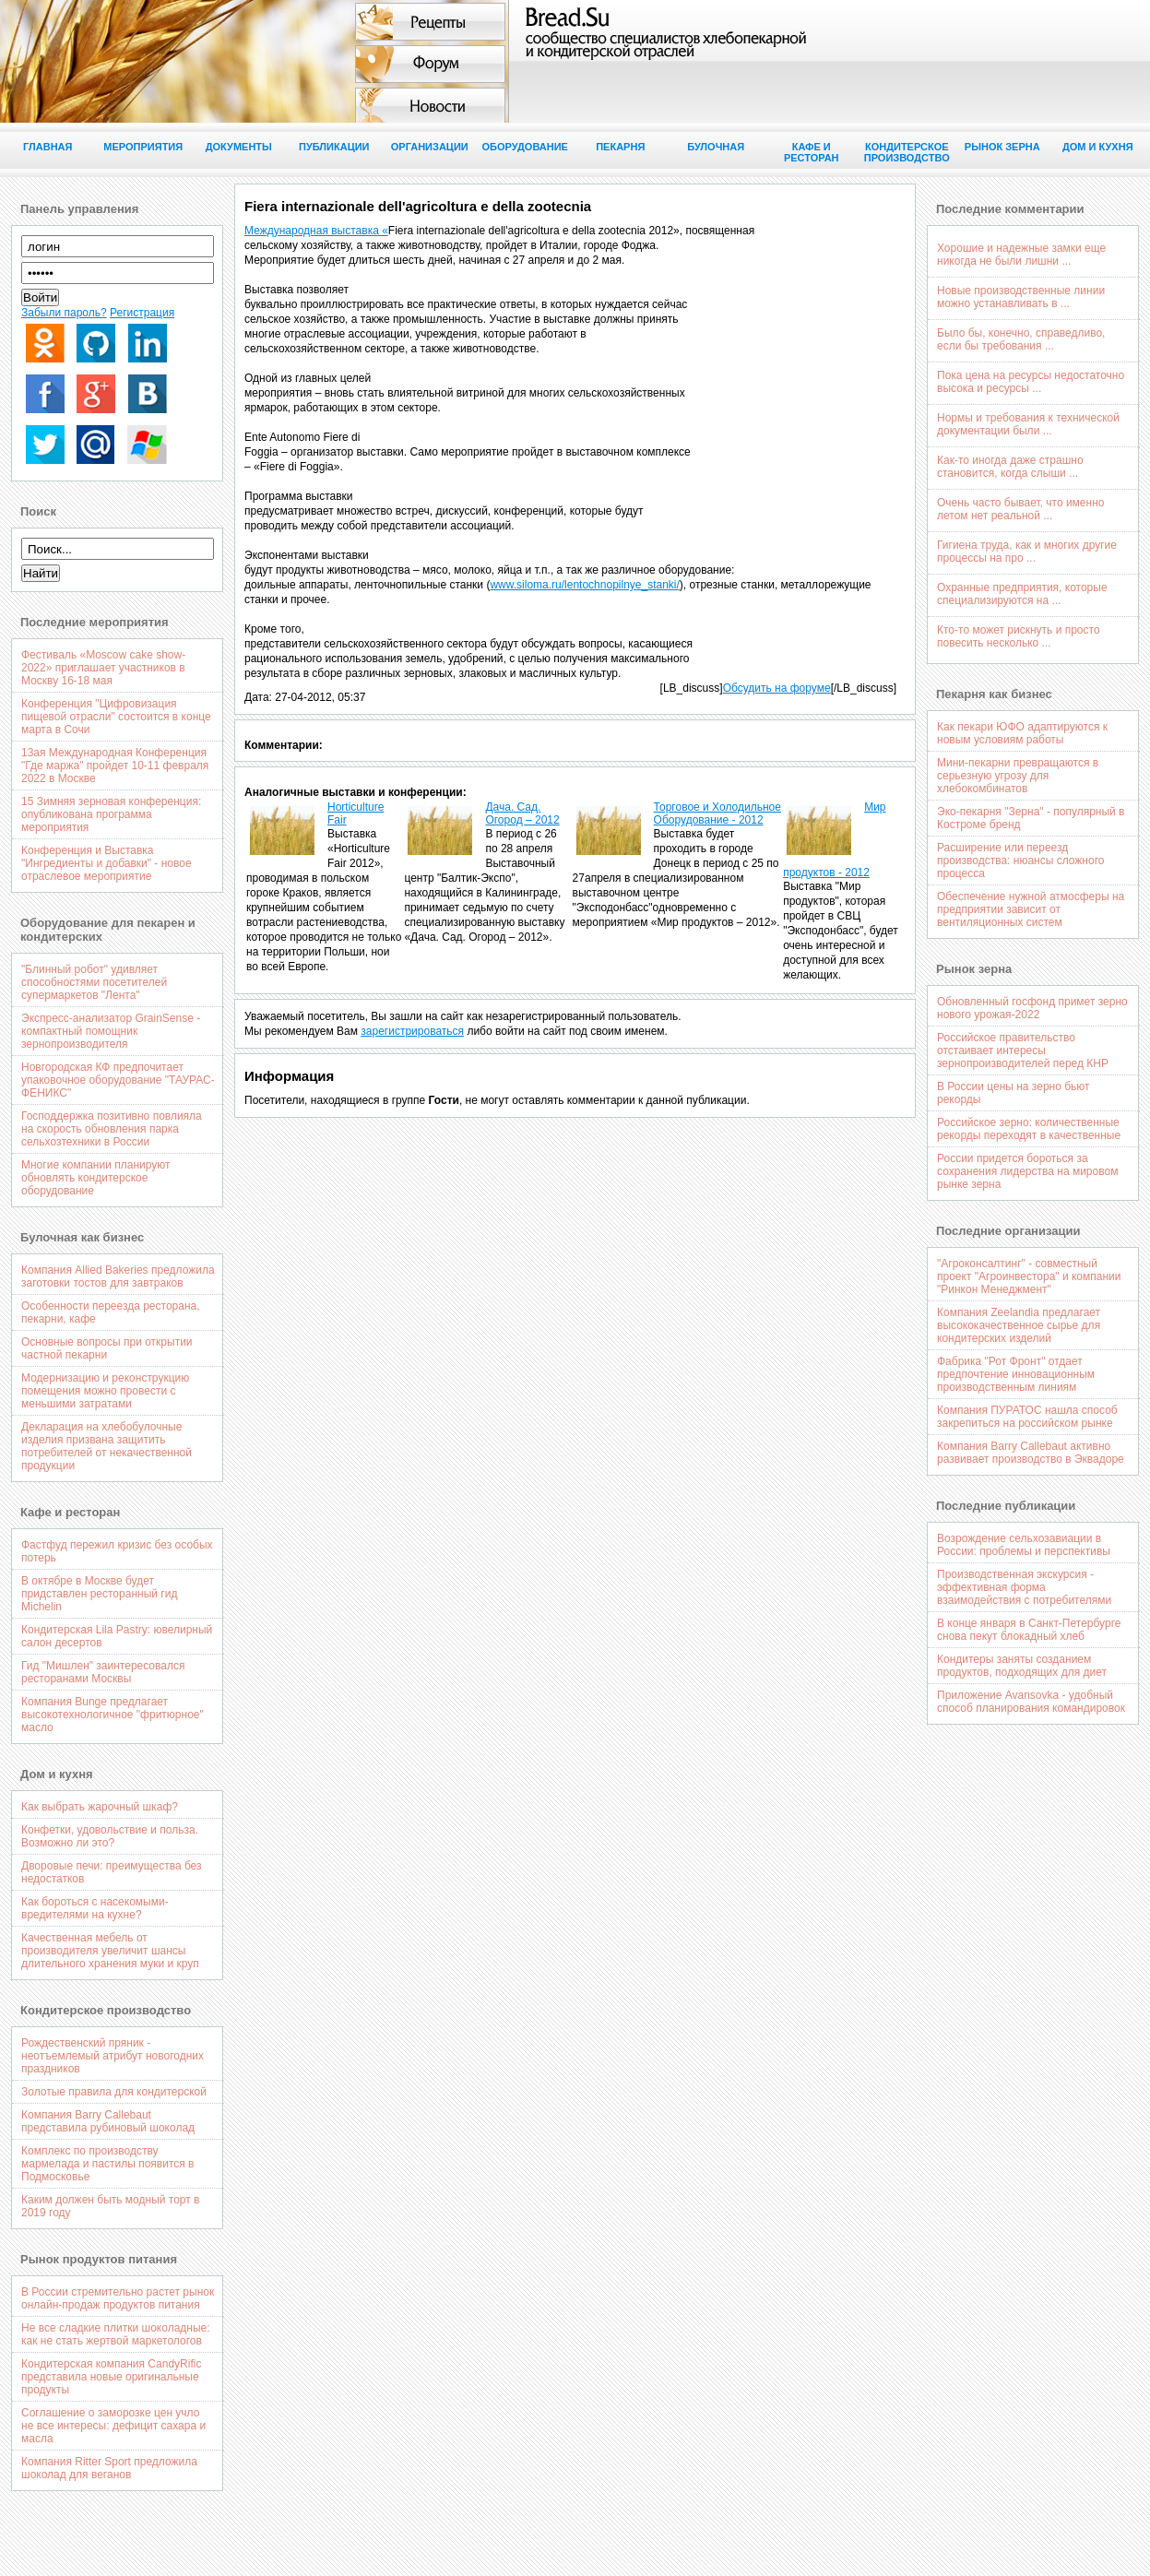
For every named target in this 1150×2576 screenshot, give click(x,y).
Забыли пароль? (64, 312)
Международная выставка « (316, 230)
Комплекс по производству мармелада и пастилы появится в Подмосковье (108, 2163)
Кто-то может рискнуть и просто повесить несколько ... (1018, 636)
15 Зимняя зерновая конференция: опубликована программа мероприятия (111, 814)
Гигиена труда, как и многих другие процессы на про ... (1027, 551)
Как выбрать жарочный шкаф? (99, 1806)
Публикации (334, 146)
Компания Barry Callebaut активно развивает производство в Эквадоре (1030, 1453)
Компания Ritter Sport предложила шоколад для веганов (109, 2468)
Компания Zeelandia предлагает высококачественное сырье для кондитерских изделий (1018, 1325)
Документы (239, 146)
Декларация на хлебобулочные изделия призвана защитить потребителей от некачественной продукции (106, 1446)
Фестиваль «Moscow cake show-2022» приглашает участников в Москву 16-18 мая (103, 667)
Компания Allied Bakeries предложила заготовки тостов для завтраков (118, 1276)
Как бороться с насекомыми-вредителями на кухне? (95, 1908)
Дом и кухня (1097, 146)
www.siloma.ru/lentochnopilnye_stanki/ (584, 584)
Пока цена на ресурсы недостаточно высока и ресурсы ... (1030, 382)
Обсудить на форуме (777, 688)
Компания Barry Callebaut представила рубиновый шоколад (108, 2121)
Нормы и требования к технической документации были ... (1028, 424)
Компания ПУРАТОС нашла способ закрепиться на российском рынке (1027, 1417)
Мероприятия (143, 146)
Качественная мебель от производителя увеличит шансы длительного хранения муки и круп (110, 1950)
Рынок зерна (1002, 146)
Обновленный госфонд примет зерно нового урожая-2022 (1032, 1008)
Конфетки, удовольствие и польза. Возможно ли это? (109, 1836)
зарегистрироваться (412, 1031)
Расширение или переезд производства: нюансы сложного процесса (1020, 860)
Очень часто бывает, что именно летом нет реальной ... (1020, 509)
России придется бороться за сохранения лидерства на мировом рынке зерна (1027, 1171)
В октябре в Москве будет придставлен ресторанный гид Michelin (99, 1593)
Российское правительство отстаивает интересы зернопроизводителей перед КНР (1023, 1050)
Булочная (715, 146)
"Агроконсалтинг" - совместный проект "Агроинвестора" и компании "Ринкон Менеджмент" (1029, 1276)
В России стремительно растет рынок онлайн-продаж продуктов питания (117, 2298)
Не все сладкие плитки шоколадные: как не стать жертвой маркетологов (115, 2334)
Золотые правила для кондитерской (114, 2091)
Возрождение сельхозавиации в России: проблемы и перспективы (1023, 1545)
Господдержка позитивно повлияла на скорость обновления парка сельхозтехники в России (111, 1129)
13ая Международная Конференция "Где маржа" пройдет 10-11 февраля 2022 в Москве (114, 765)
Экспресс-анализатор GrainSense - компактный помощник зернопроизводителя (110, 1031)
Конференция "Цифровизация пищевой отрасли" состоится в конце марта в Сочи (116, 716)
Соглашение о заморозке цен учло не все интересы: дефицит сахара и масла (113, 2425)
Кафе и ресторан (811, 152)
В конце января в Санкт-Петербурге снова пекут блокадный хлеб (1028, 1630)
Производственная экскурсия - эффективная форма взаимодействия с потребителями (1024, 1587)
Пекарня (620, 146)
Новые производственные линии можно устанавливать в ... (1021, 297)
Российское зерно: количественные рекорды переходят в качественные (1028, 1129)
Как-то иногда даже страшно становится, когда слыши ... (1010, 467)
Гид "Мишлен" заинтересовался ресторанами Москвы (102, 1672)
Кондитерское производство (907, 152)
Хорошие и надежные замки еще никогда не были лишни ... (1021, 254)
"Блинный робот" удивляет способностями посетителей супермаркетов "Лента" (94, 982)
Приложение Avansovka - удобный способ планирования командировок (1031, 1702)
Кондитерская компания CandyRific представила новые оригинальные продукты (111, 2376)
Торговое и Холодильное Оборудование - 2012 (717, 813)
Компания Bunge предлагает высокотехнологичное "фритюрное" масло (112, 1714)
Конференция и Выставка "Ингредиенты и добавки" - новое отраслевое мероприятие (106, 863)
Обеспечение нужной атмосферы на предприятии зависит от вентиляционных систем (1030, 909)
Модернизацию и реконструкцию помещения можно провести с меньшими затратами (105, 1390)
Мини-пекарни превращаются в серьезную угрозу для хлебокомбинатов (1017, 775)
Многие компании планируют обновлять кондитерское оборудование (96, 1177)
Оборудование (525, 146)
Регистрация (142, 312)
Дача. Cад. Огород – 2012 (522, 813)
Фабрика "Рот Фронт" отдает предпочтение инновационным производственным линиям (1016, 1374)
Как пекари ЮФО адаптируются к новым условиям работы (1022, 733)
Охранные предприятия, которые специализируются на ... (1022, 594)
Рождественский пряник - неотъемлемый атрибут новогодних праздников (112, 2055)
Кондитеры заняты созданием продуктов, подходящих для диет (1022, 1666)
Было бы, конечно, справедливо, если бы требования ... (1021, 339)
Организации (429, 146)
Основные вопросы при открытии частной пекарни (107, 1348)
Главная (47, 146)
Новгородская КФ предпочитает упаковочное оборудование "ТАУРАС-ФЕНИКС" (118, 1080)
